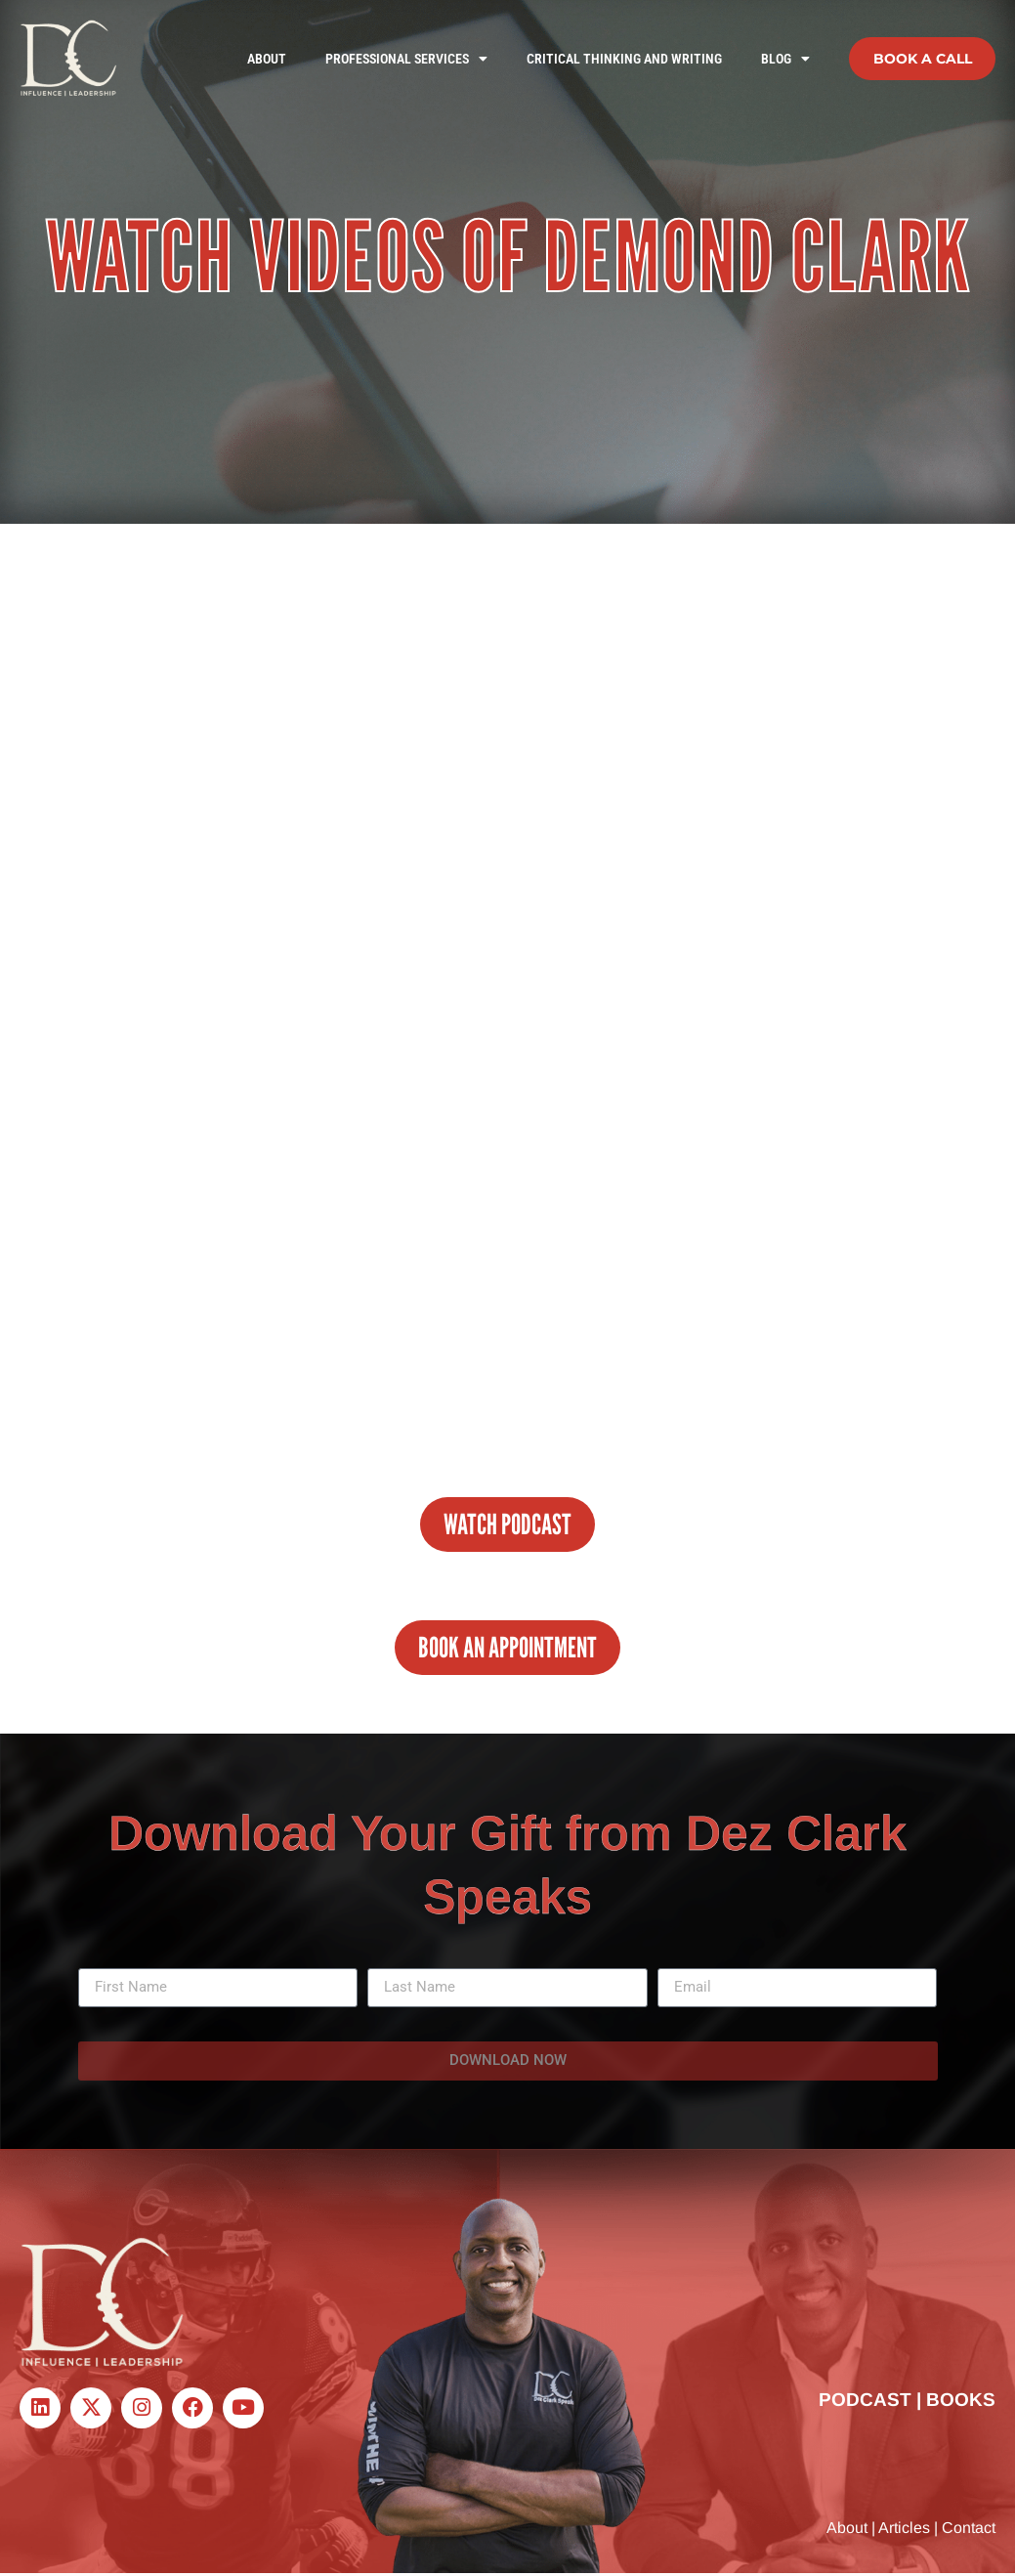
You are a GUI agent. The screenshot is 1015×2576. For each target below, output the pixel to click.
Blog (785, 58)
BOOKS (960, 2401)
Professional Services (406, 58)
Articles (904, 2529)
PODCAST (865, 2401)
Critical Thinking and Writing (624, 58)
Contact (968, 2529)
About (266, 58)
